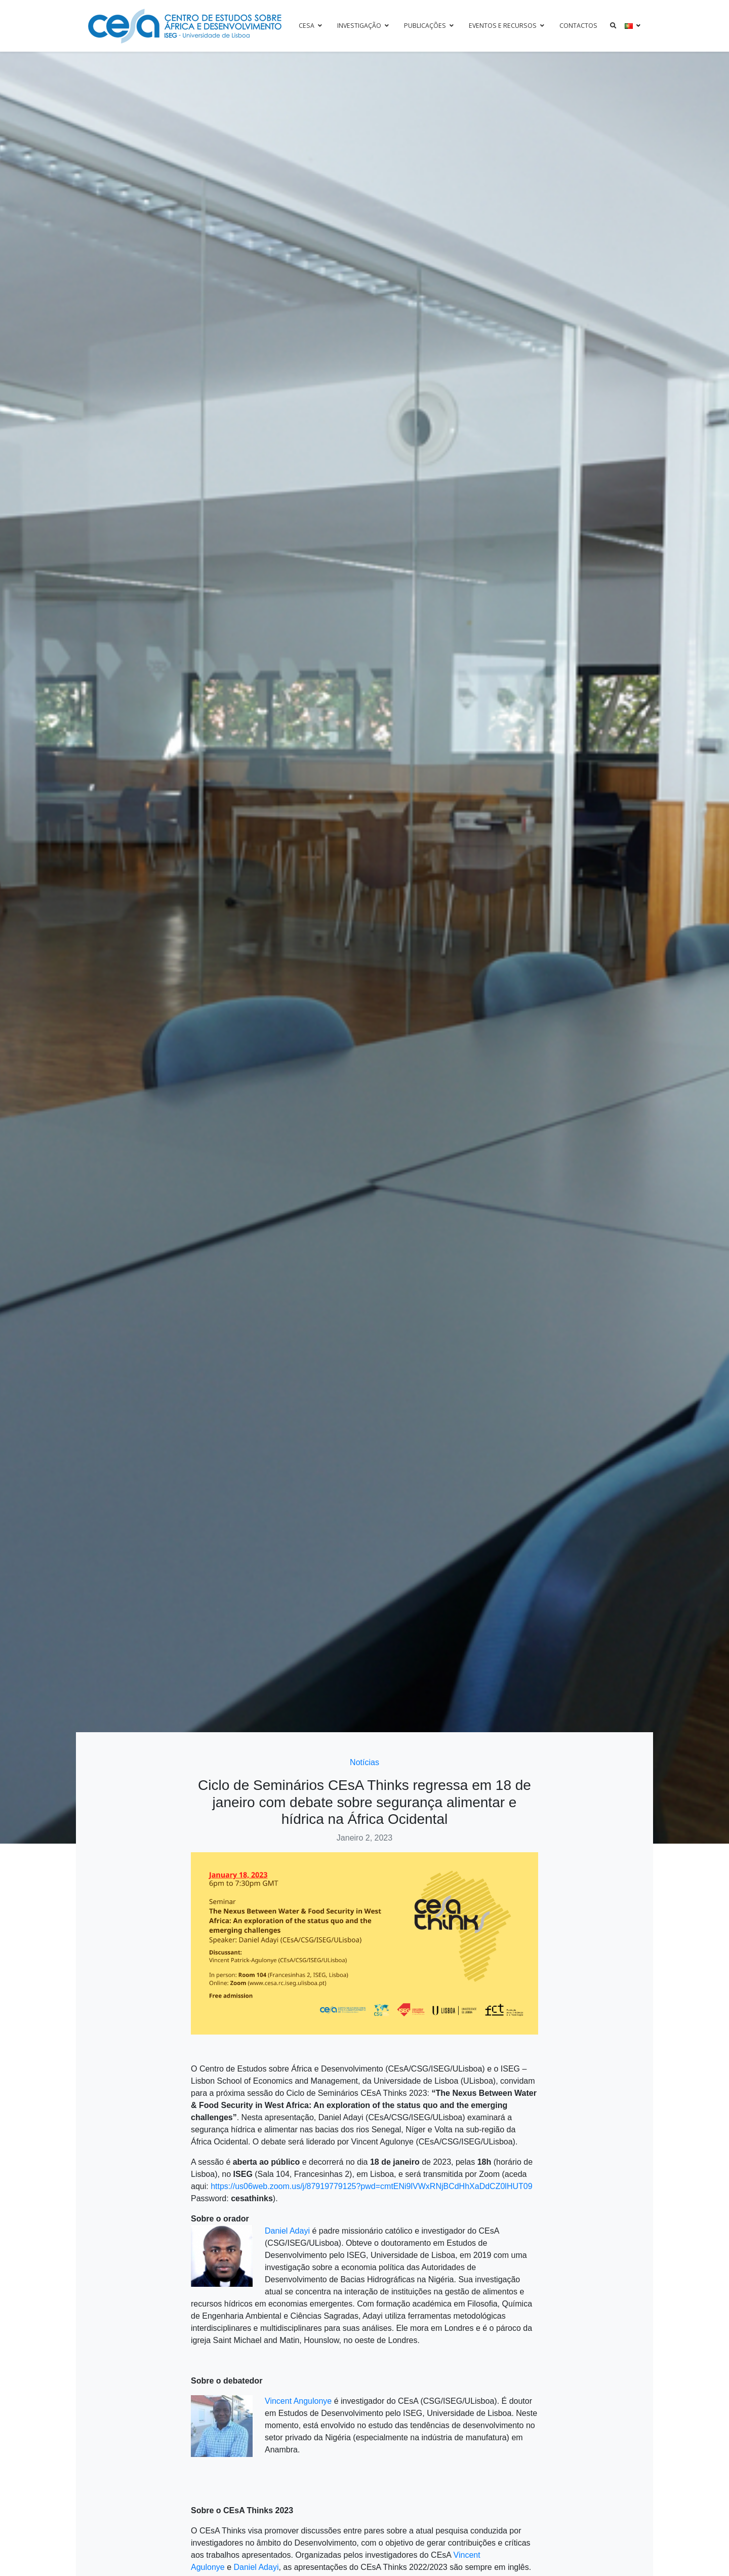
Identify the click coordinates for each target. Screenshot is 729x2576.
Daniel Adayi (287, 2231)
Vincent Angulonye (298, 2401)
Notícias (364, 1762)
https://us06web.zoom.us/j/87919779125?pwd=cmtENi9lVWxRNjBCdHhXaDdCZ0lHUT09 (371, 2186)
